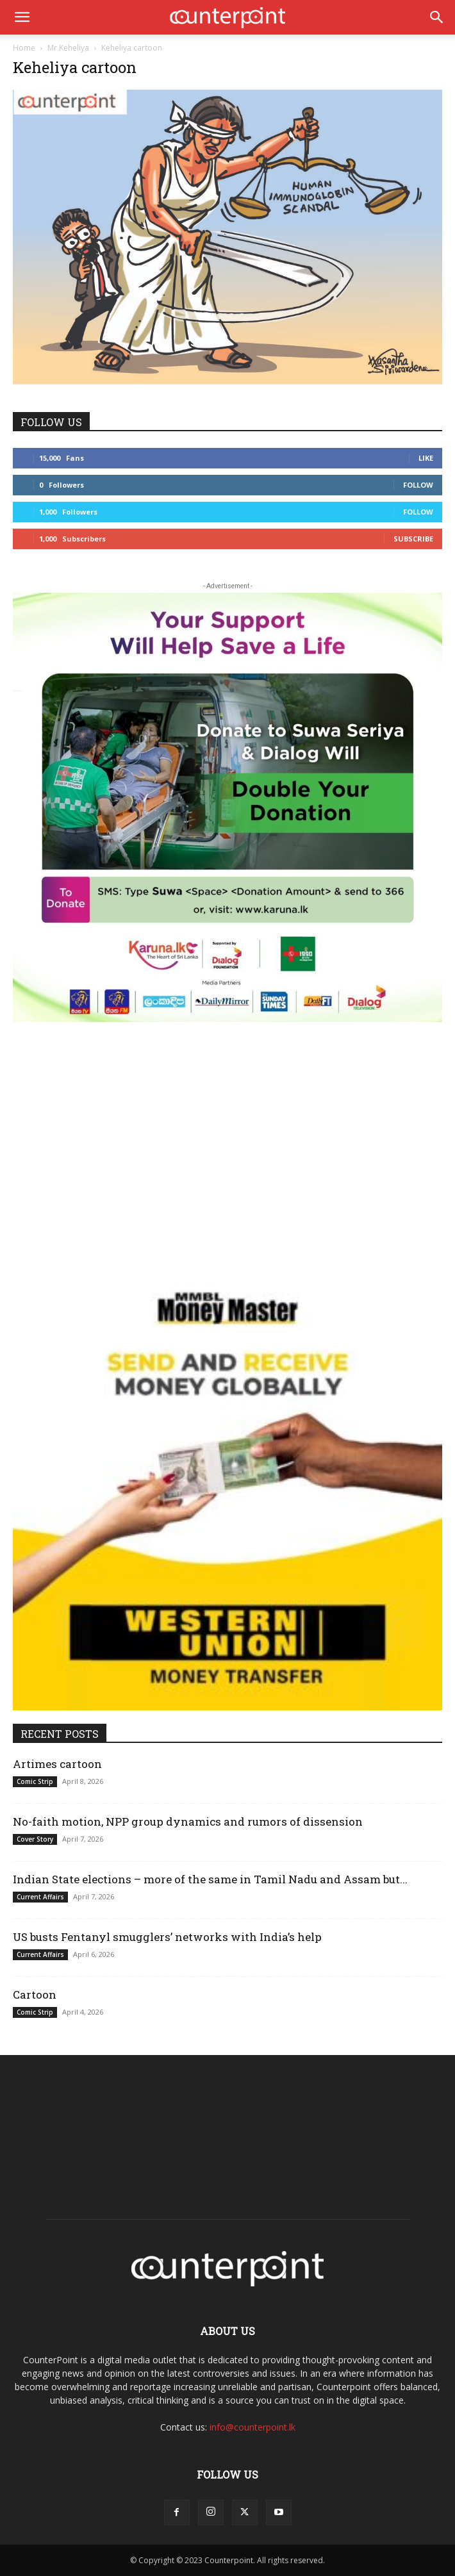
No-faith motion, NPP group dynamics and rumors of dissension (188, 1821)
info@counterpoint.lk (252, 2427)
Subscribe (413, 538)
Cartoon (34, 1994)
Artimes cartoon (57, 1763)
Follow (418, 485)
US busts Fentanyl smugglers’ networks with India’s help (170, 1936)
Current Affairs (40, 1896)
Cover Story (35, 1839)
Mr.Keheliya (68, 47)
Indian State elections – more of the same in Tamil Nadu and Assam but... (210, 1879)
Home (24, 47)
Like (425, 458)
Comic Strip (35, 1781)
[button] (21, 17)
